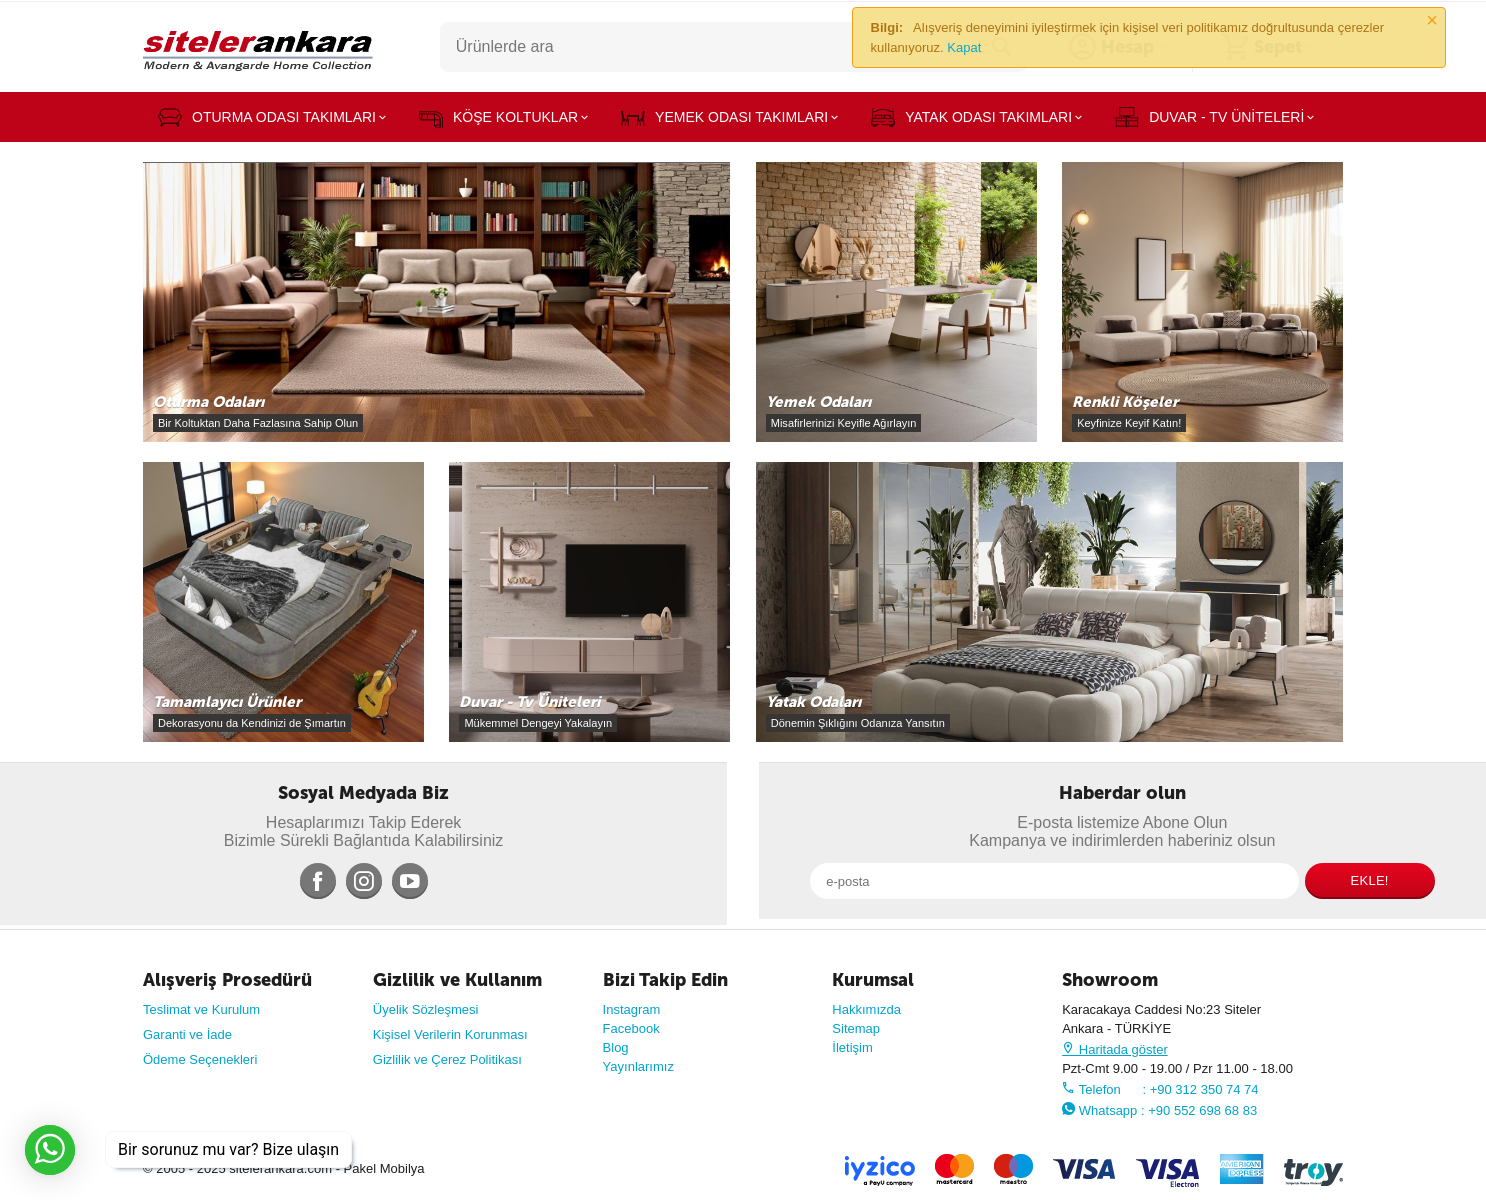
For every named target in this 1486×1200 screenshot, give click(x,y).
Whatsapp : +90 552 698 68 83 (1159, 1110)
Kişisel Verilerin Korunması (450, 1034)
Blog (616, 1047)
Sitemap (856, 1028)
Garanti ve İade (187, 1034)
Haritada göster (1115, 1049)
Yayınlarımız (638, 1066)
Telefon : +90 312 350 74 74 (1160, 1089)
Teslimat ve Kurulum (201, 1009)
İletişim (852, 1047)
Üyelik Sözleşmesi (426, 1009)
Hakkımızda (866, 1009)
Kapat (964, 47)
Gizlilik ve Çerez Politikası (447, 1059)
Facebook (631, 1028)
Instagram (632, 1009)
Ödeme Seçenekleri (200, 1059)
